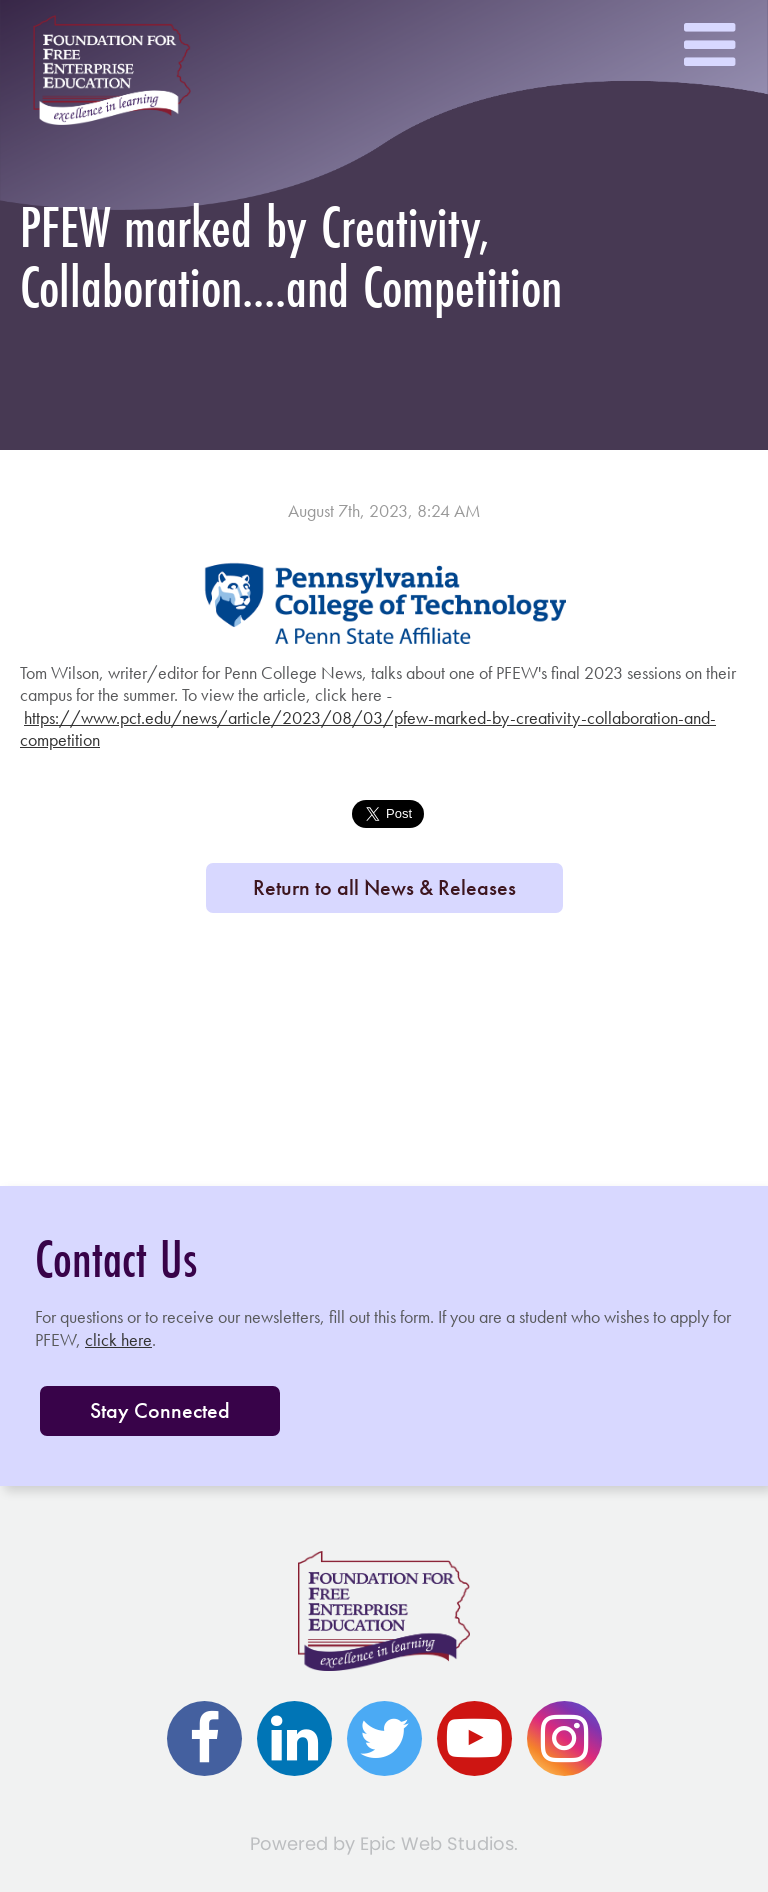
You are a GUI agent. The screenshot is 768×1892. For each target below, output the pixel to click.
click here (118, 1339)
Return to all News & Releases (384, 887)
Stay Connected (160, 1410)
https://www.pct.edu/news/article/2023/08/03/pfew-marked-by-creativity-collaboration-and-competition (368, 729)
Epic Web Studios (437, 1843)
